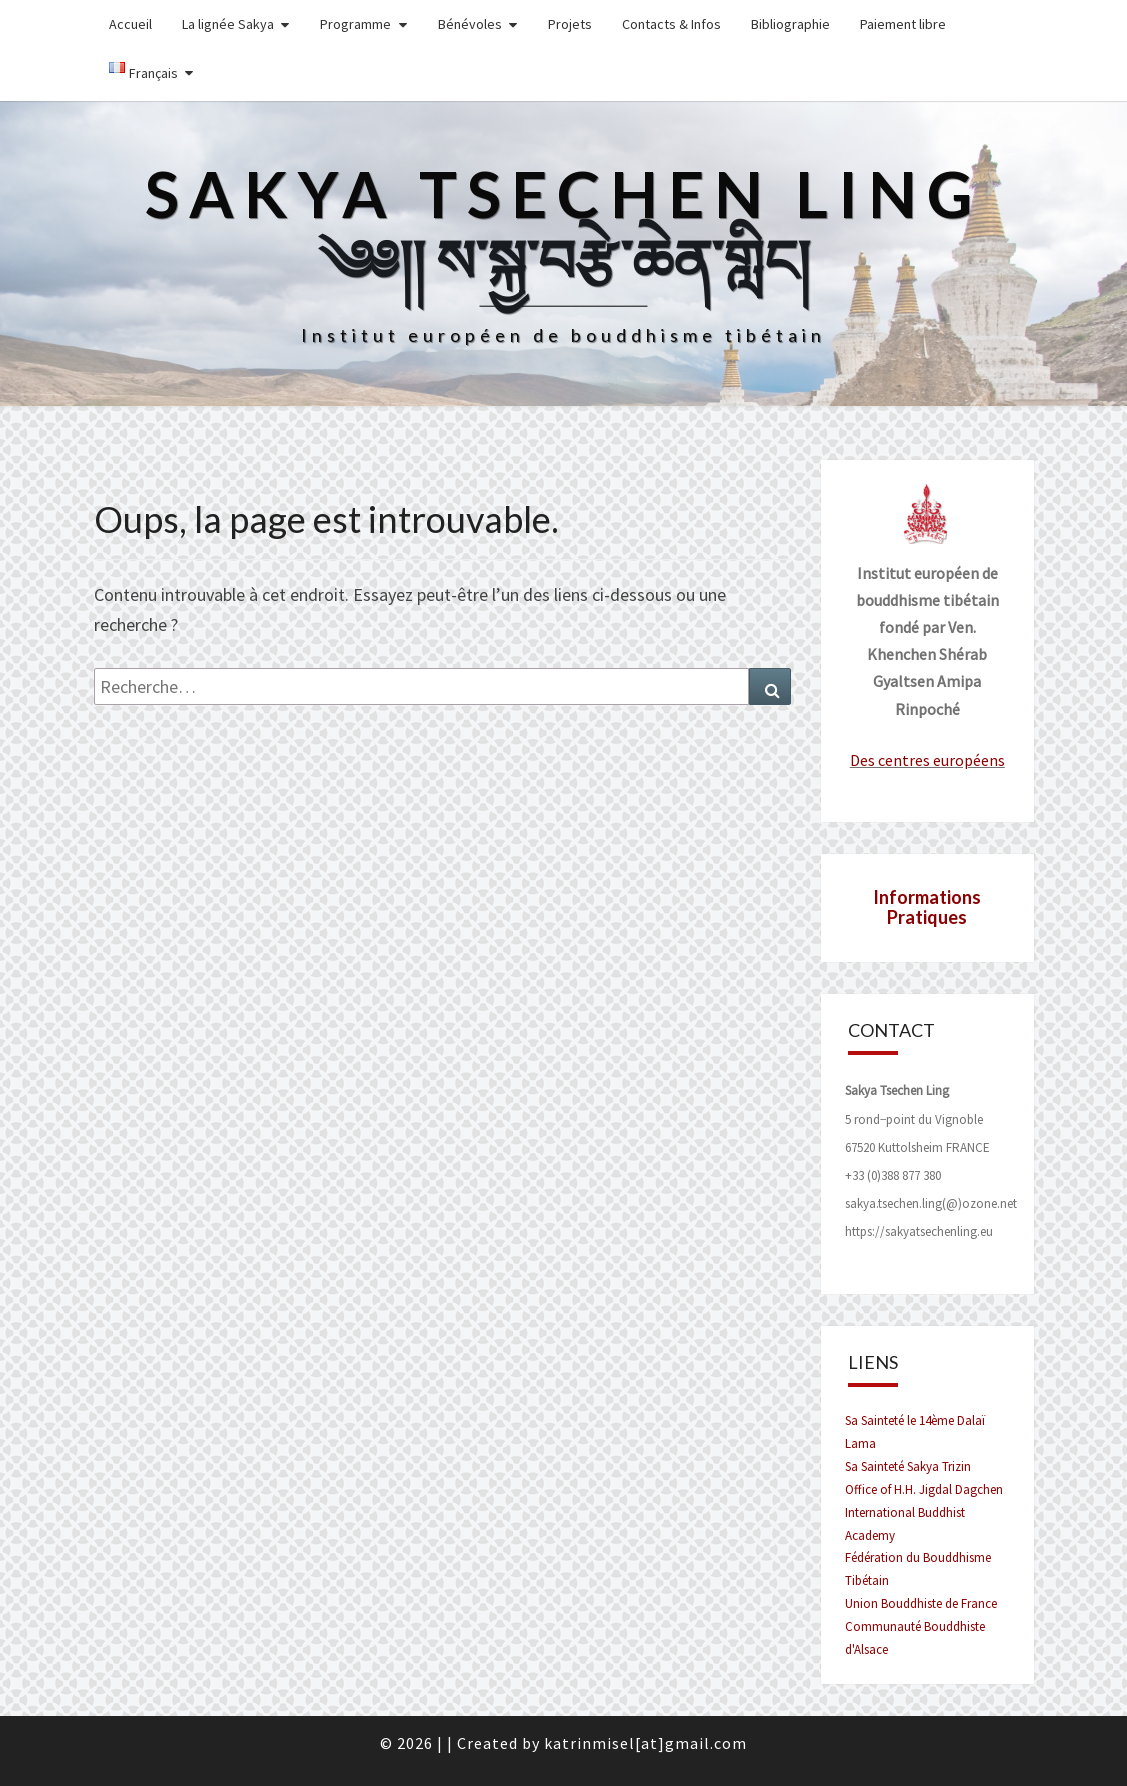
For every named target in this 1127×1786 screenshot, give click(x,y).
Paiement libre (903, 24)
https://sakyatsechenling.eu (919, 1231)
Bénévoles (470, 24)
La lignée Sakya (228, 24)
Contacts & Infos (671, 24)
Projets (570, 24)
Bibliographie (790, 24)
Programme (355, 24)
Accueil (130, 24)
